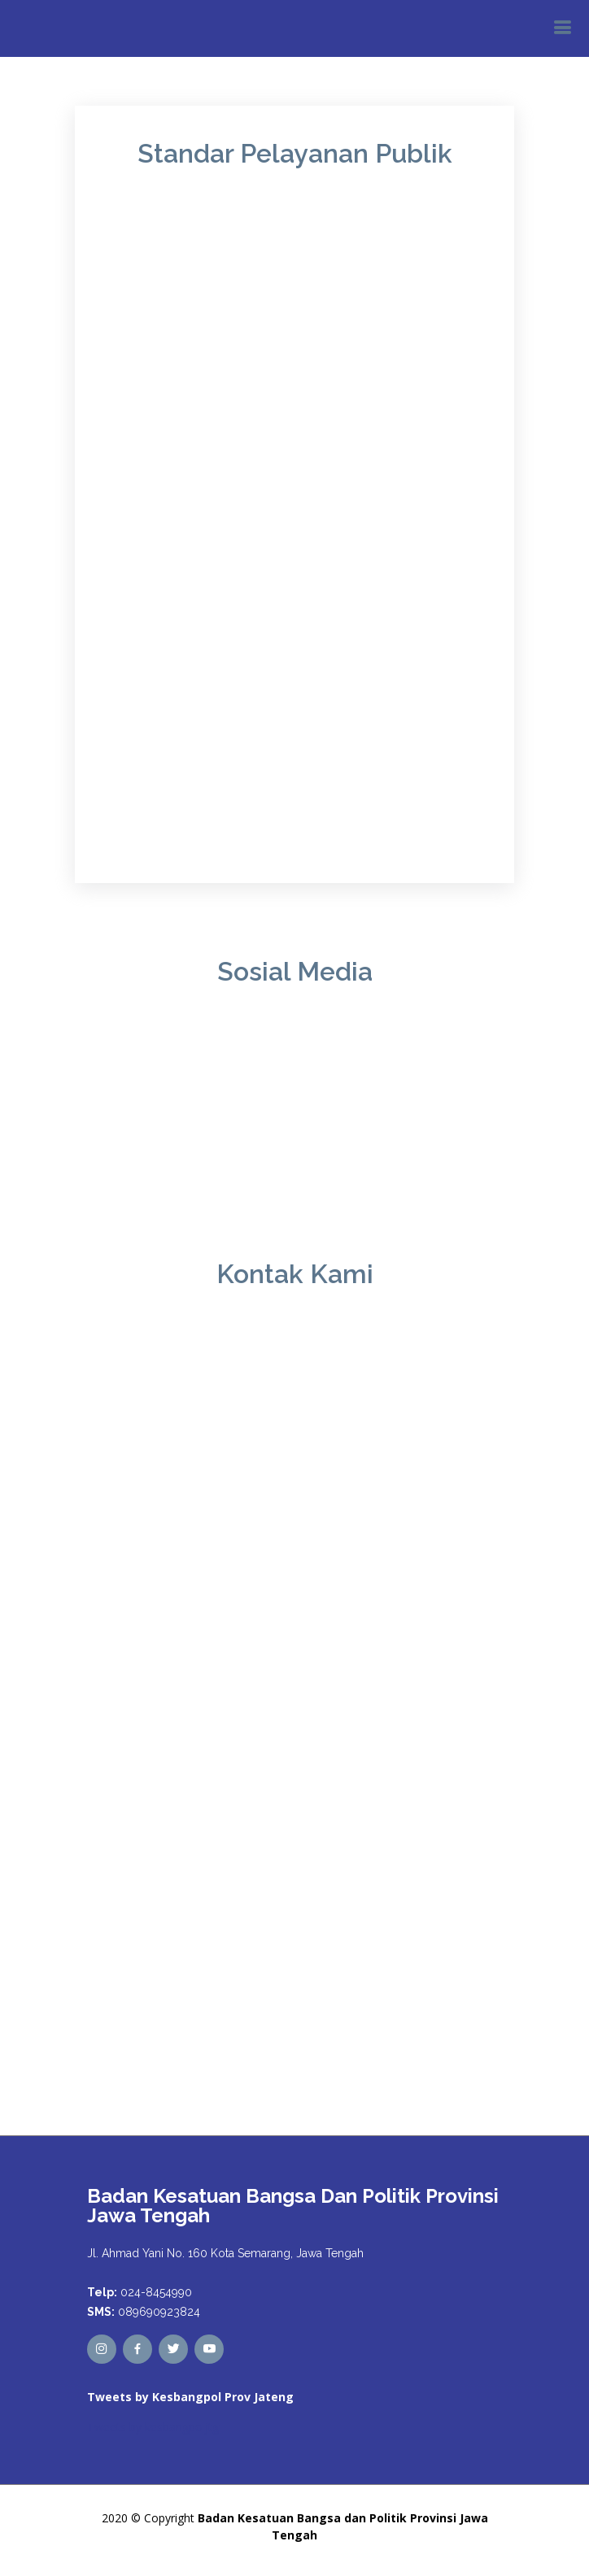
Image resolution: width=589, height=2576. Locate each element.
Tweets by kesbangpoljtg (153, 2427)
